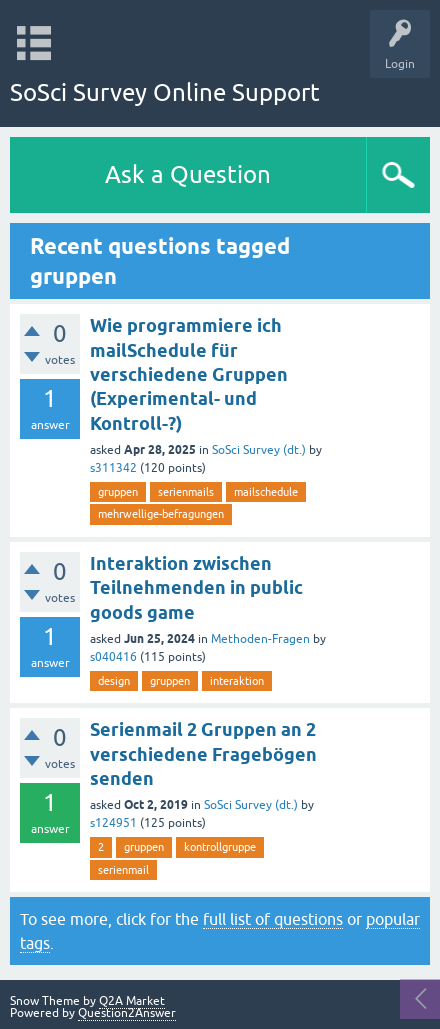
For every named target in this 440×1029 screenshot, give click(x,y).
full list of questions (273, 919)
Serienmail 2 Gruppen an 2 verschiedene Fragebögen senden (203, 754)
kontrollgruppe (220, 847)
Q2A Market (132, 1001)
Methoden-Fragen (260, 639)
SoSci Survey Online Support (165, 92)
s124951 (113, 823)
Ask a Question (188, 174)
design (114, 681)
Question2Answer (127, 1013)
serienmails (186, 492)
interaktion (237, 681)
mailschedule (266, 492)
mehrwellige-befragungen (161, 514)
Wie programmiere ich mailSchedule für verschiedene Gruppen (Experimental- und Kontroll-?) (189, 374)
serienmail (123, 870)
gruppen (118, 492)
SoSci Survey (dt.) (259, 450)
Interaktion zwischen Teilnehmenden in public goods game (196, 588)
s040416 (113, 657)
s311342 (113, 468)
